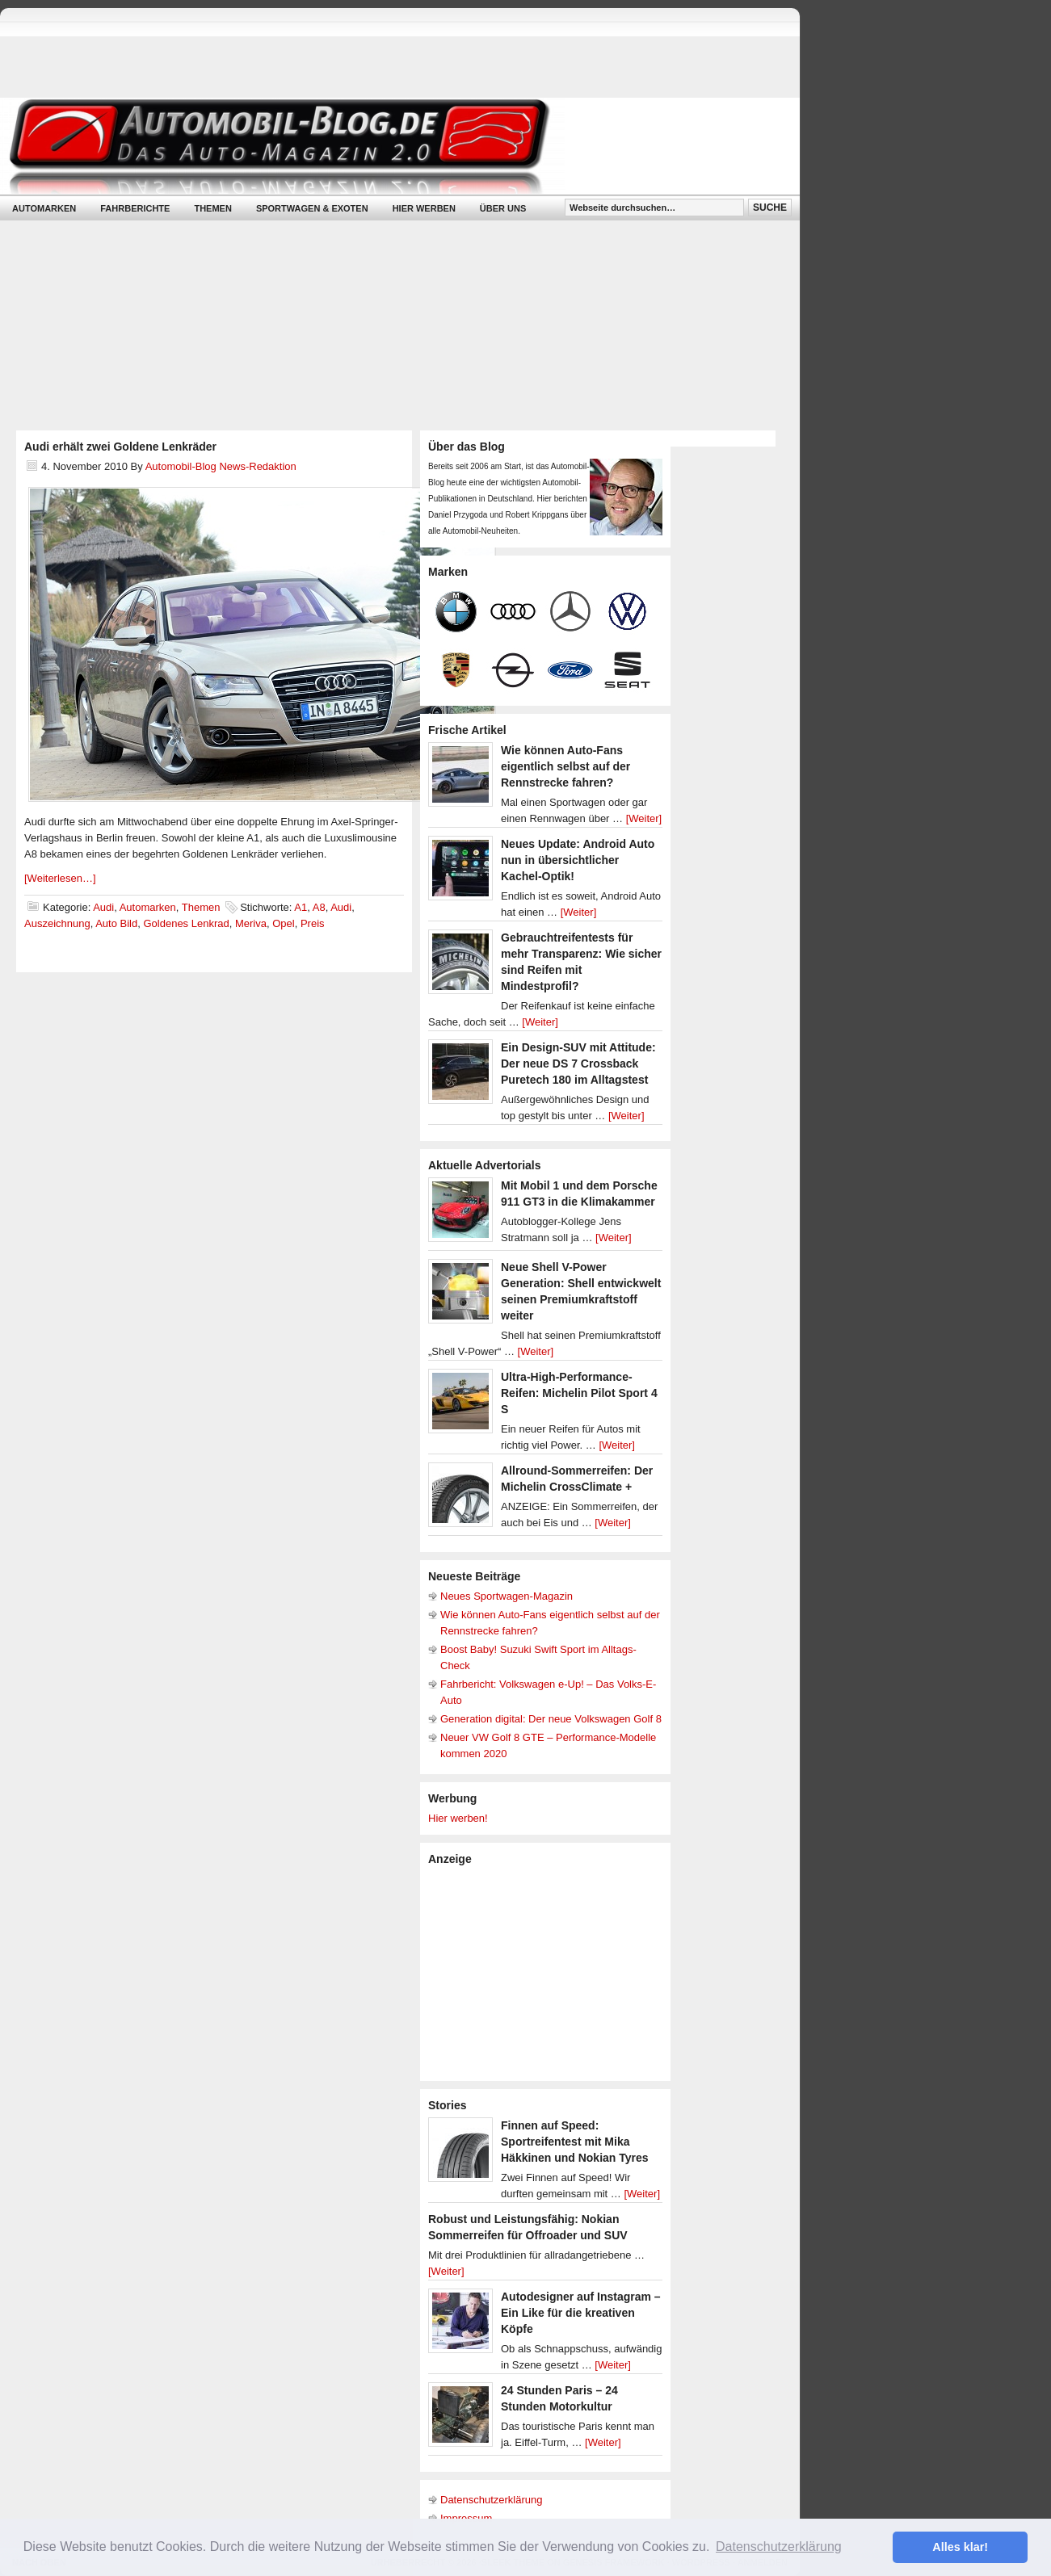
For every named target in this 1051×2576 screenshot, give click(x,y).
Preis (313, 923)
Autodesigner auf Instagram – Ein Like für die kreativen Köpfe (581, 2312)
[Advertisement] (549, 1972)
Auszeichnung (57, 923)
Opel (283, 923)
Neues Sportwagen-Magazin (506, 1596)
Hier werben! (458, 1818)
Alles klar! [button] (960, 2546)
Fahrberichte (135, 208)
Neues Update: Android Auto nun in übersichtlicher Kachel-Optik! (577, 860)
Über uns (503, 208)
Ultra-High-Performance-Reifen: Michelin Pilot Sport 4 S (579, 1393)
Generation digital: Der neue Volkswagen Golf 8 (551, 1719)
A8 (319, 907)
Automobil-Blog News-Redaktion (220, 466)
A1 (300, 907)
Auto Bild (116, 923)
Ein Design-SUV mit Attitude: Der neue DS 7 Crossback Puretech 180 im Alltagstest (578, 1063)
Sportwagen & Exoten (312, 208)
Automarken (44, 208)
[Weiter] (644, 818)
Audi (103, 907)
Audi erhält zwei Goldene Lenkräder (120, 446)
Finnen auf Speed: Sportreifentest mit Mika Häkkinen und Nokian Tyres (575, 2141)
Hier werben (424, 208)
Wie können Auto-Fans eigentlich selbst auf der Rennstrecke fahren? (565, 766)
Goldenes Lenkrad (186, 923)
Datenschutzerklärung (491, 2500)
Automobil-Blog (388, 146)
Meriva (251, 923)
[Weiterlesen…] (60, 878)
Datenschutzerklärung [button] (779, 2546)
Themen (212, 208)
